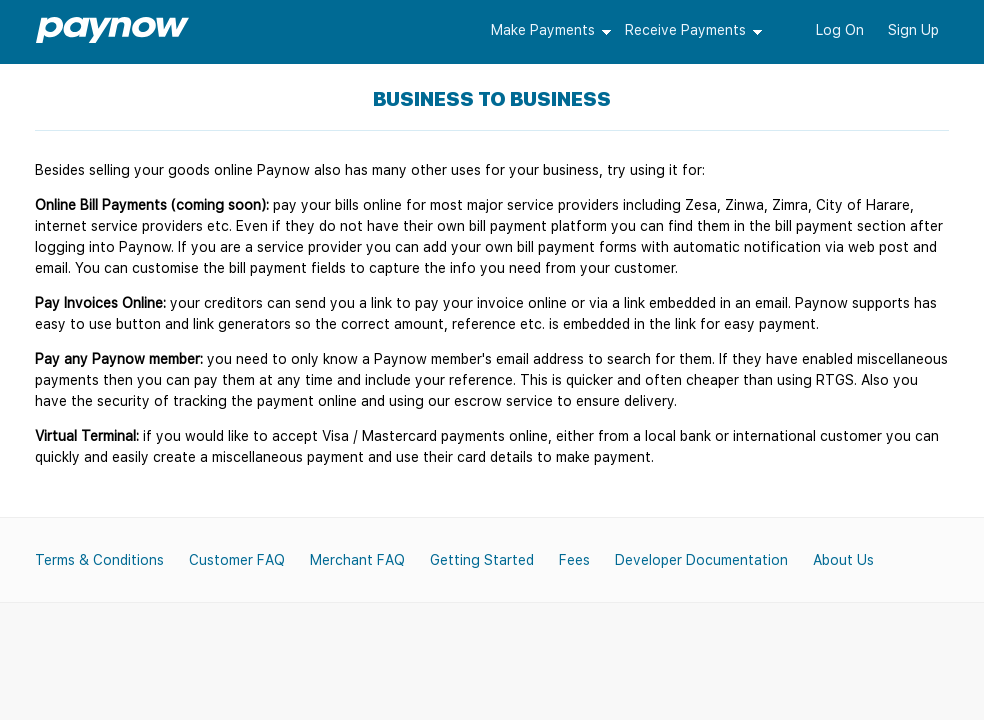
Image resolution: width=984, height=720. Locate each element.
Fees (574, 560)
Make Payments (543, 30)
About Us (843, 560)
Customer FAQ (237, 560)
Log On (840, 30)
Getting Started (482, 560)
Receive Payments (685, 30)
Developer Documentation (701, 560)
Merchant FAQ (357, 560)
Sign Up (913, 30)
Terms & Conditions (99, 560)
